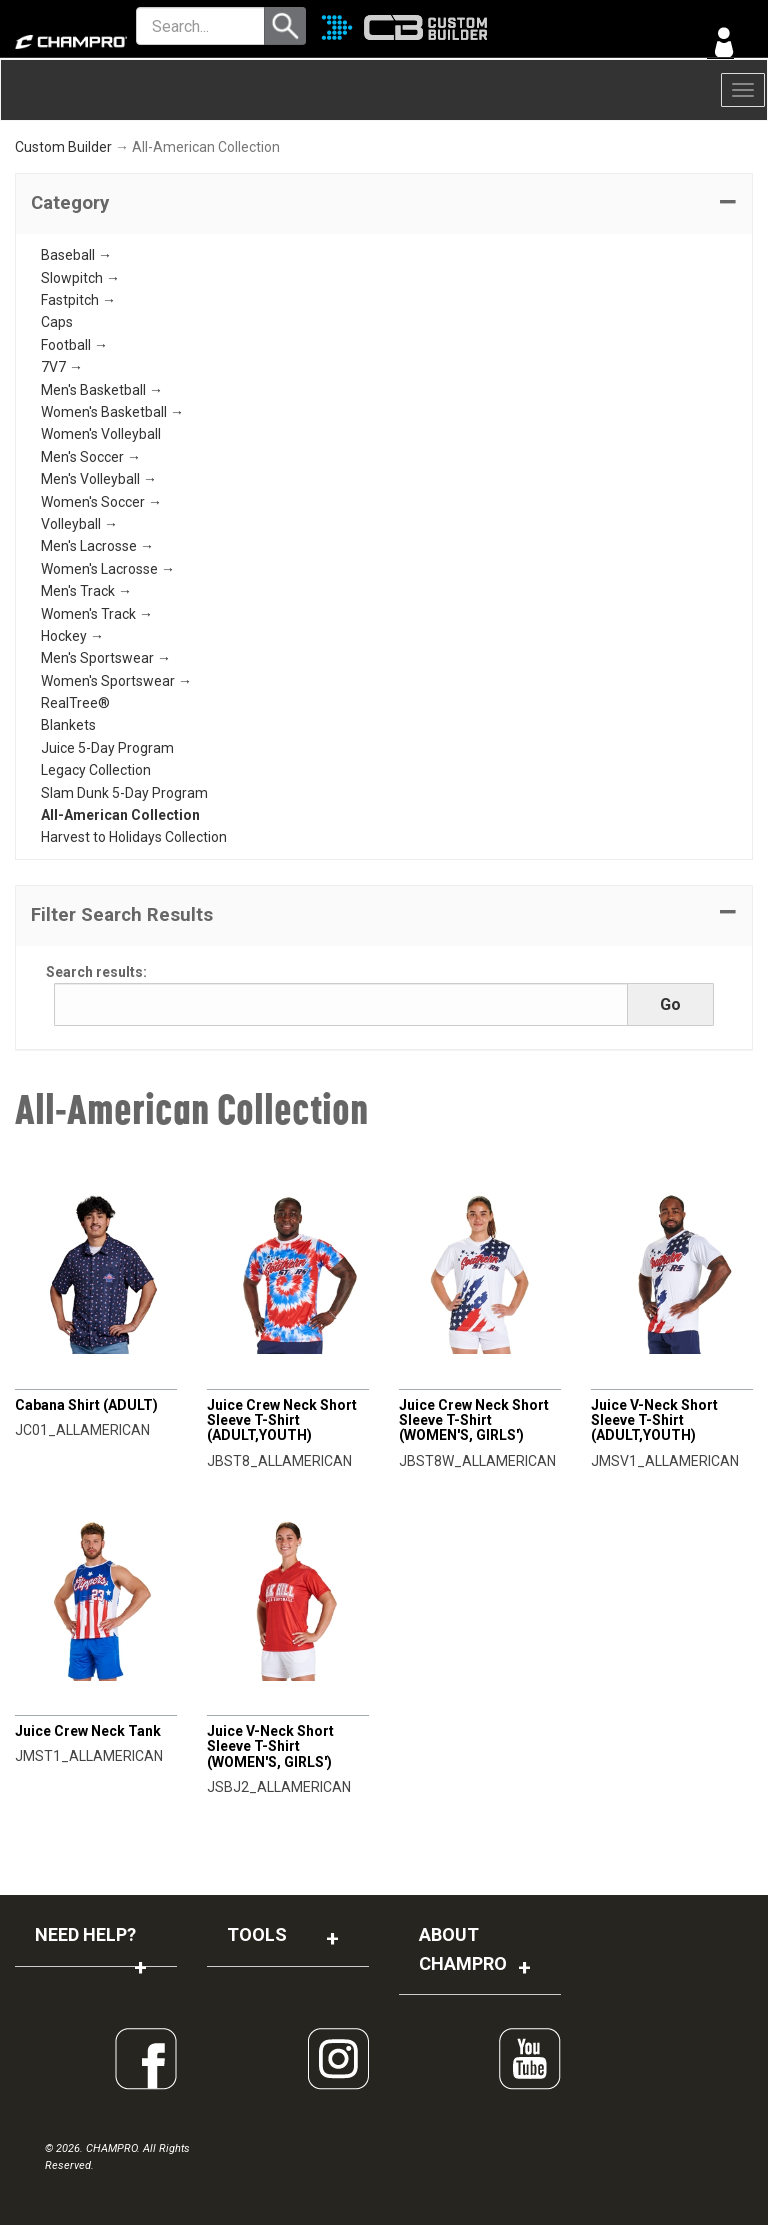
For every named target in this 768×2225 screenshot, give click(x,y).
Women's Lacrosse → (108, 569)
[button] (384, 204)
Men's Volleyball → (99, 479)
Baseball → (76, 255)
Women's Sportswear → (116, 681)
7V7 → (62, 367)
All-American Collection (120, 815)
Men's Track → (86, 591)
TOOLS (257, 1934)
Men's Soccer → (91, 457)
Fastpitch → (78, 300)
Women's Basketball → (112, 412)
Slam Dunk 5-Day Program (124, 793)
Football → (74, 345)
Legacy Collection (96, 770)
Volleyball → (79, 524)
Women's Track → (97, 614)
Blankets (68, 725)
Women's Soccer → (101, 502)
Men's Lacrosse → (97, 546)
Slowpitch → (80, 278)
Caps (57, 322)
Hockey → (72, 636)
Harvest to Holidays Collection (134, 837)
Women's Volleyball (101, 434)
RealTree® (75, 703)
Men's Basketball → (102, 390)
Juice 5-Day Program (107, 748)
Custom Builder (63, 147)
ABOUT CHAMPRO (463, 1949)
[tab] (384, 204)
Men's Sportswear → (106, 658)
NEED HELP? (85, 1934)
